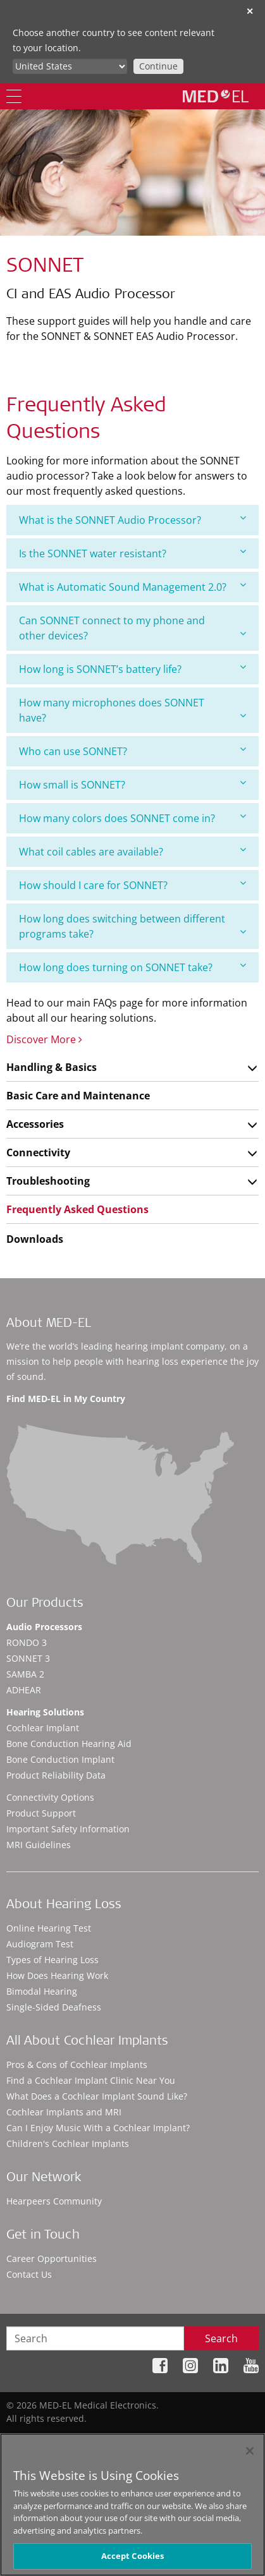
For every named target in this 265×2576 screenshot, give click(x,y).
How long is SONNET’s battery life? (132, 669)
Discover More (44, 1039)
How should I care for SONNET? (132, 885)
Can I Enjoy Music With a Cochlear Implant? (98, 2128)
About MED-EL (48, 1324)
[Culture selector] (70, 66)
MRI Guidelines (38, 1845)
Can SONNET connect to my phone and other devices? (132, 628)
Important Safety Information (68, 1829)
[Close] (250, 2451)
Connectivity (38, 1152)
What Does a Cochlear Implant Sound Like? (96, 2096)
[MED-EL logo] (216, 96)
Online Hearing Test (48, 1928)
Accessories (35, 1124)
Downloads (34, 1239)
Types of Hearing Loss (52, 1960)
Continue (158, 66)
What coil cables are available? (132, 851)
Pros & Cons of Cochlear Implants (76, 2065)
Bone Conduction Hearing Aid (69, 1744)
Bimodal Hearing (41, 1991)
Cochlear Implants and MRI (63, 2112)
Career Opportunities (51, 2258)
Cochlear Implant (42, 1728)
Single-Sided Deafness (53, 2007)
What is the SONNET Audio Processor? (132, 519)
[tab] (132, 520)
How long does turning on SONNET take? (132, 967)
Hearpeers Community (54, 2201)
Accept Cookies (132, 2555)
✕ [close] (250, 11)
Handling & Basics (51, 1067)
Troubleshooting (48, 1181)
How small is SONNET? (132, 784)
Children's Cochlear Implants (67, 2144)
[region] (132, 2504)
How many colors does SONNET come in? (132, 818)
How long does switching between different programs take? (132, 926)
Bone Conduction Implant (60, 1759)
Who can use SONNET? (132, 751)
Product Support (41, 1813)
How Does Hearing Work (57, 1975)
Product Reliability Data (56, 1775)
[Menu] (14, 96)
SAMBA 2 (25, 1674)
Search (221, 2338)
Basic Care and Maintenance (78, 1096)
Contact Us (29, 2274)
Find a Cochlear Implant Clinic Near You (90, 2080)
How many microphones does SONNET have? (132, 710)
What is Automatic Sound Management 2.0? (132, 586)
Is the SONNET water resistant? (132, 553)
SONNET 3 (28, 1658)
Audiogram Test (39, 1944)
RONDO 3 (26, 1642)
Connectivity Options (50, 1797)
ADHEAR (23, 1690)
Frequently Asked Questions (77, 1209)
